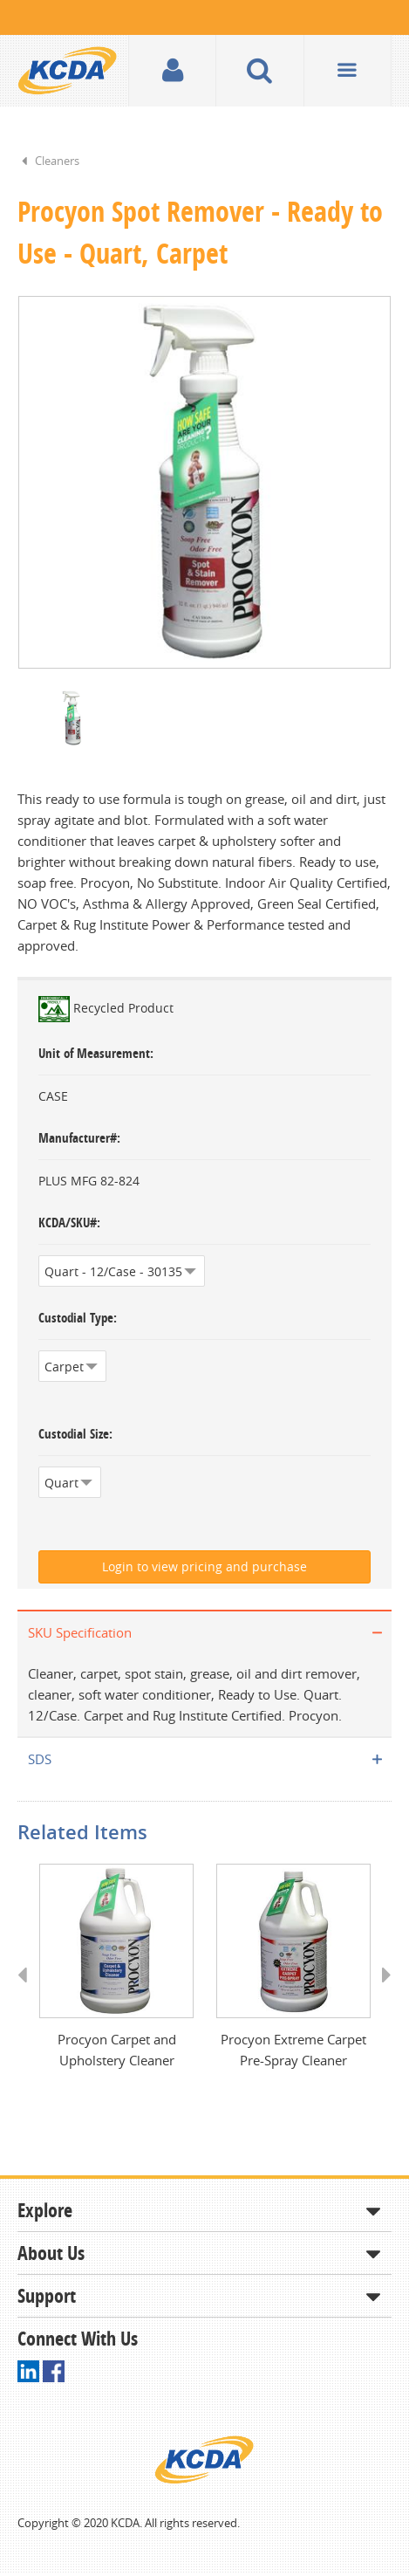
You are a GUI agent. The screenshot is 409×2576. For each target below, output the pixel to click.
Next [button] (381, 1994)
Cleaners (57, 160)
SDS (39, 1760)
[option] (204, 483)
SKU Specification (80, 1634)
